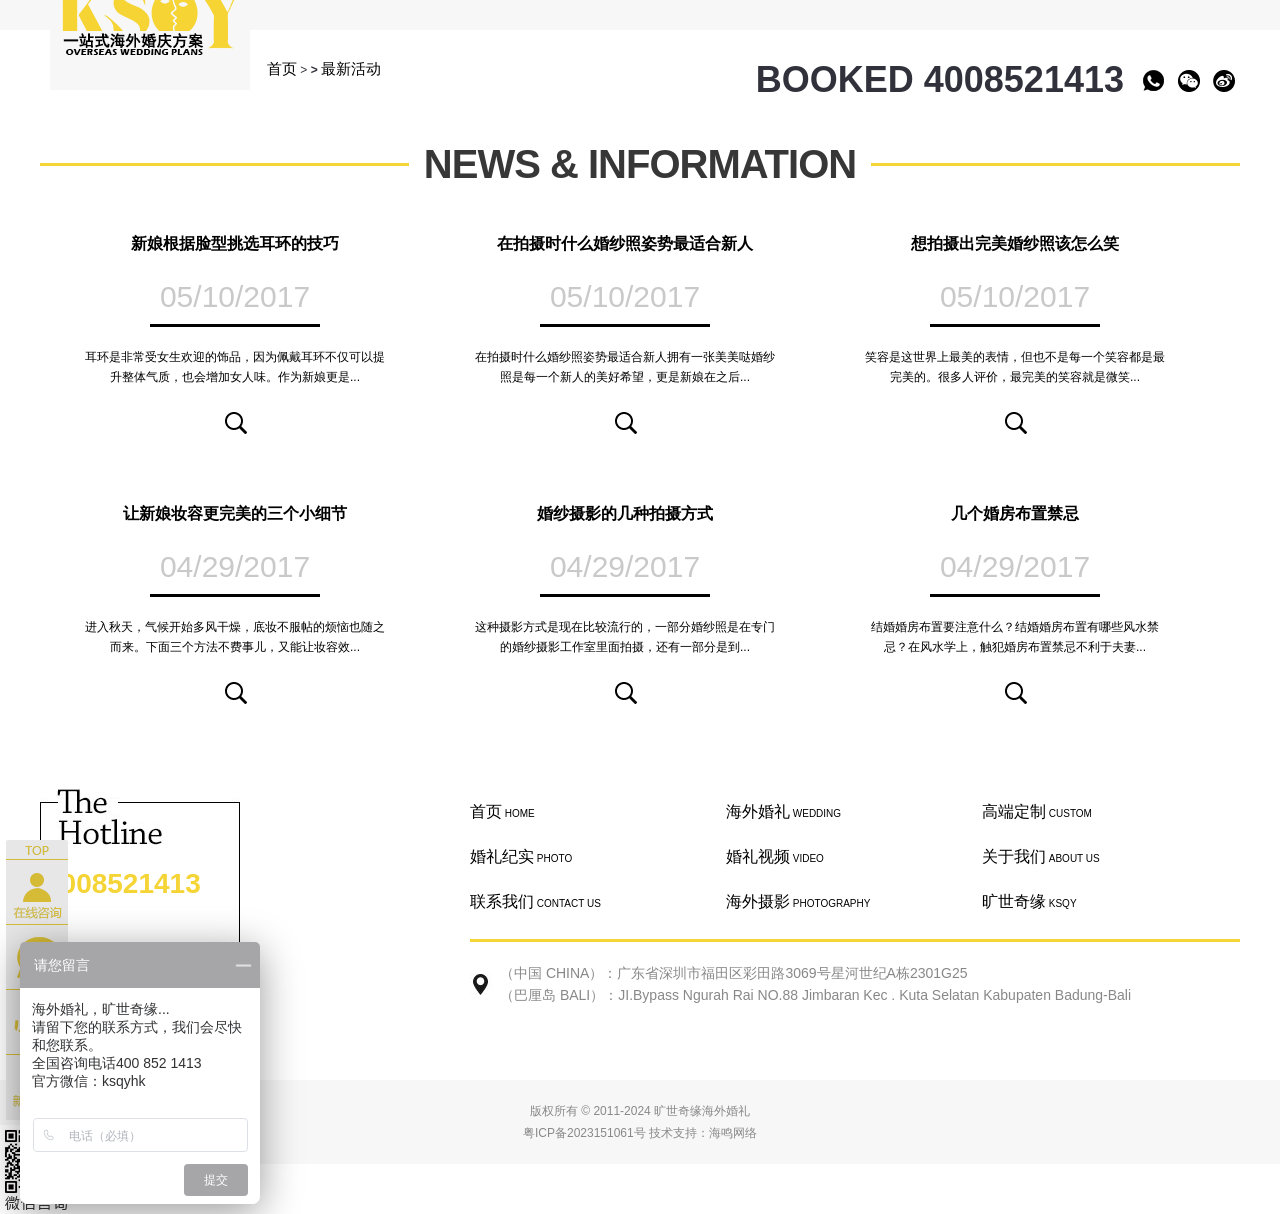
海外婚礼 (783, 811)
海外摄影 (798, 901)
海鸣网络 (733, 1133)
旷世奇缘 (1029, 901)
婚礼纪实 (521, 856)
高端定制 (1037, 811)
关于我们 (1041, 856)
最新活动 (351, 68)
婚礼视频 (775, 856)
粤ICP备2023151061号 (584, 1133)
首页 (282, 68)
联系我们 (535, 901)
